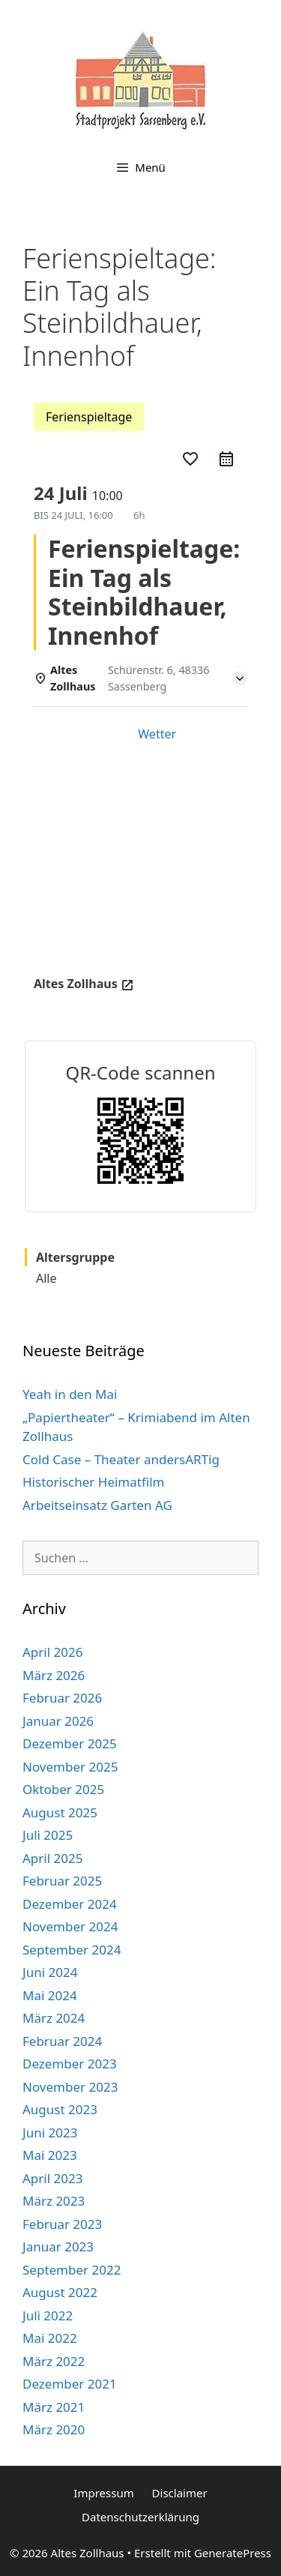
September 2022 (71, 2269)
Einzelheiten (80, 734)
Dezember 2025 (69, 1743)
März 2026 (53, 1675)
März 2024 (53, 2017)
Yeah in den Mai (69, 1394)
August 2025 (59, 1812)
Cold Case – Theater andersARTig (121, 1459)
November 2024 (70, 1926)
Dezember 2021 (69, 2383)
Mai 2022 (49, 2338)
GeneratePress (232, 2552)
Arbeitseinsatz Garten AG (97, 1505)
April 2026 (52, 1652)
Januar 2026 (58, 1721)
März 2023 (53, 2200)
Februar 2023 (62, 2224)
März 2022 (53, 2361)
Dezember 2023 (69, 2063)
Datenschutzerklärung (140, 2516)
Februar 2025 (62, 1880)
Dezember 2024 (69, 1904)
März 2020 (53, 2429)
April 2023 (52, 2178)
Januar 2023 (58, 2246)
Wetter (157, 734)
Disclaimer (180, 2492)
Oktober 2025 (63, 1789)
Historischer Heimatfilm (93, 1481)
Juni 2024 (49, 1972)
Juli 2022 (47, 2315)
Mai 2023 (49, 2155)
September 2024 (71, 1949)
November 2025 (70, 1766)
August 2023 (59, 2109)
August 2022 (59, 2292)
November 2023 (70, 2086)
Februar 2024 (62, 2041)
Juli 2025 (47, 1835)
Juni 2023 (49, 2132)
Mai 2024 (49, 1995)
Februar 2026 (62, 1697)
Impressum (103, 2492)
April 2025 (52, 1858)
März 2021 (53, 2407)
